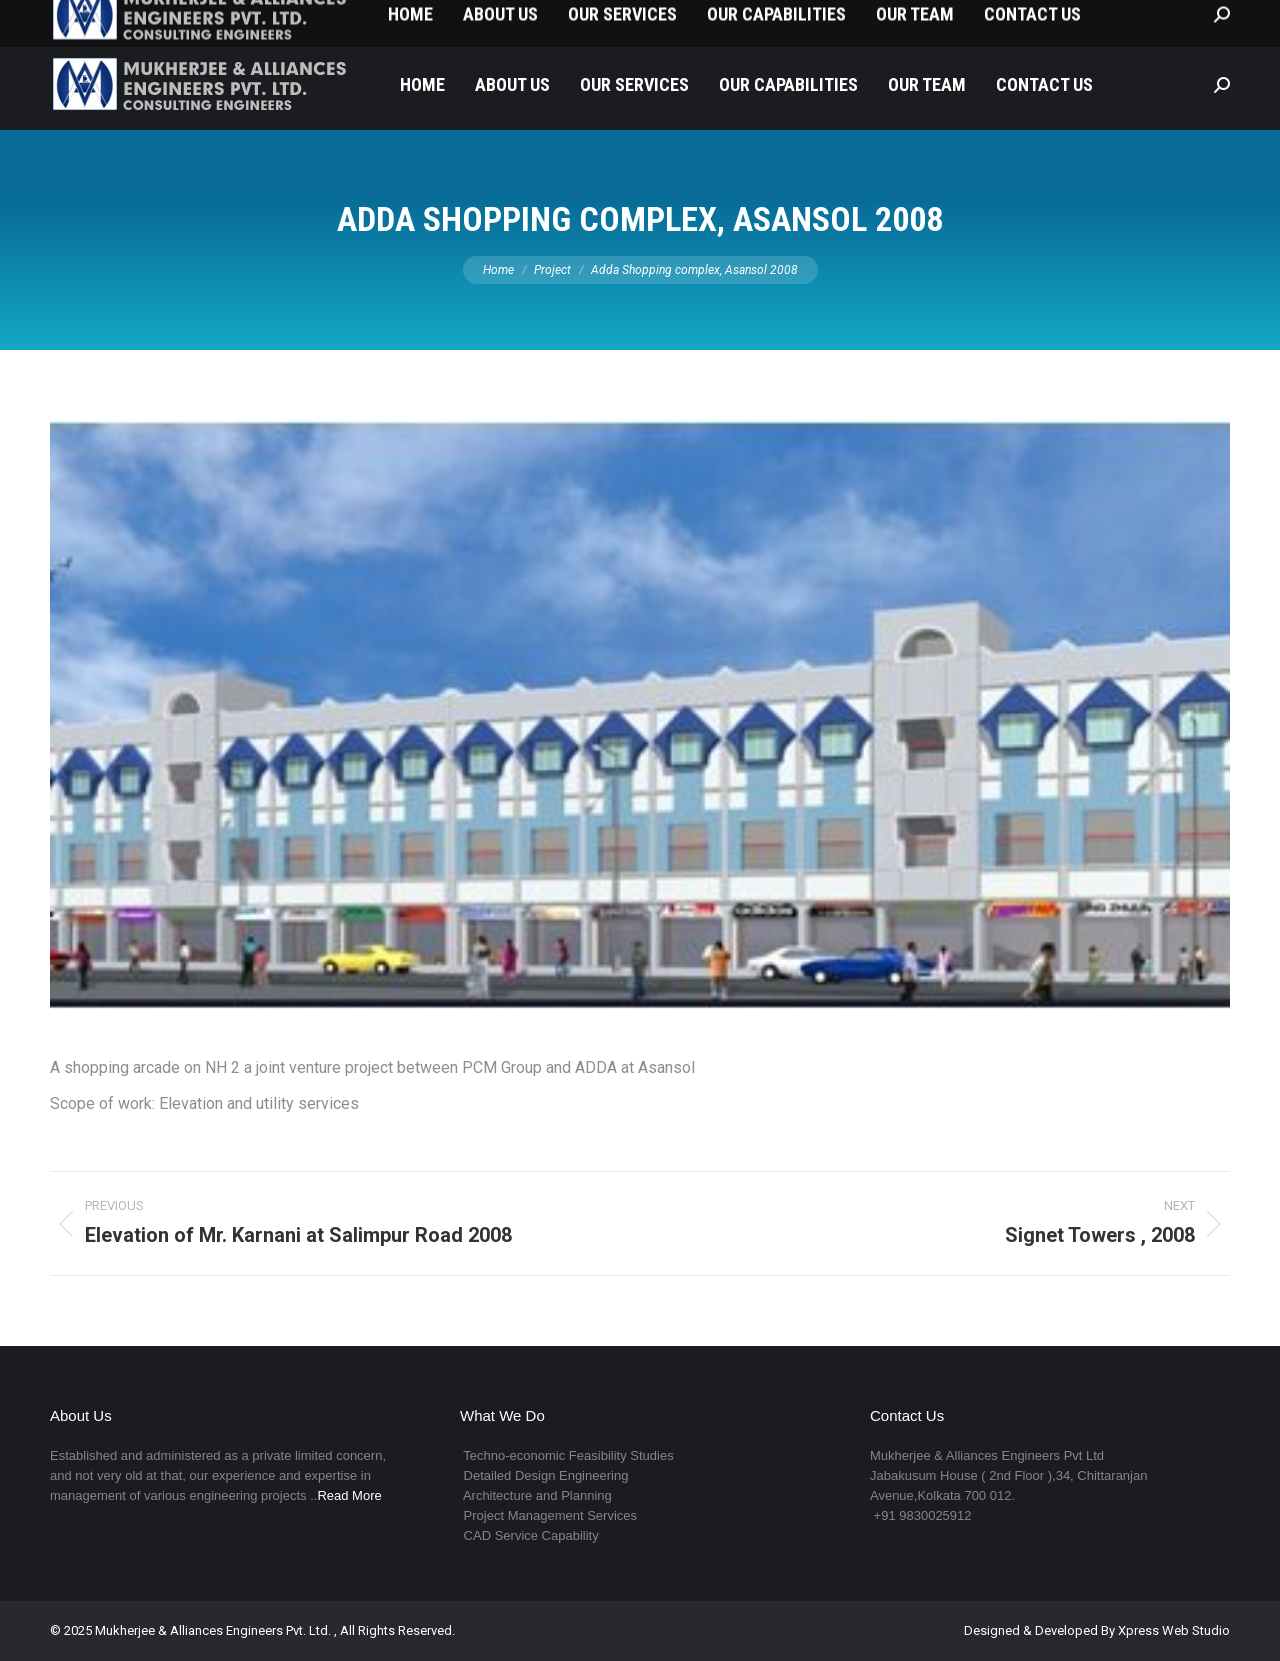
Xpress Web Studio (1174, 1630)
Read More (349, 1495)
